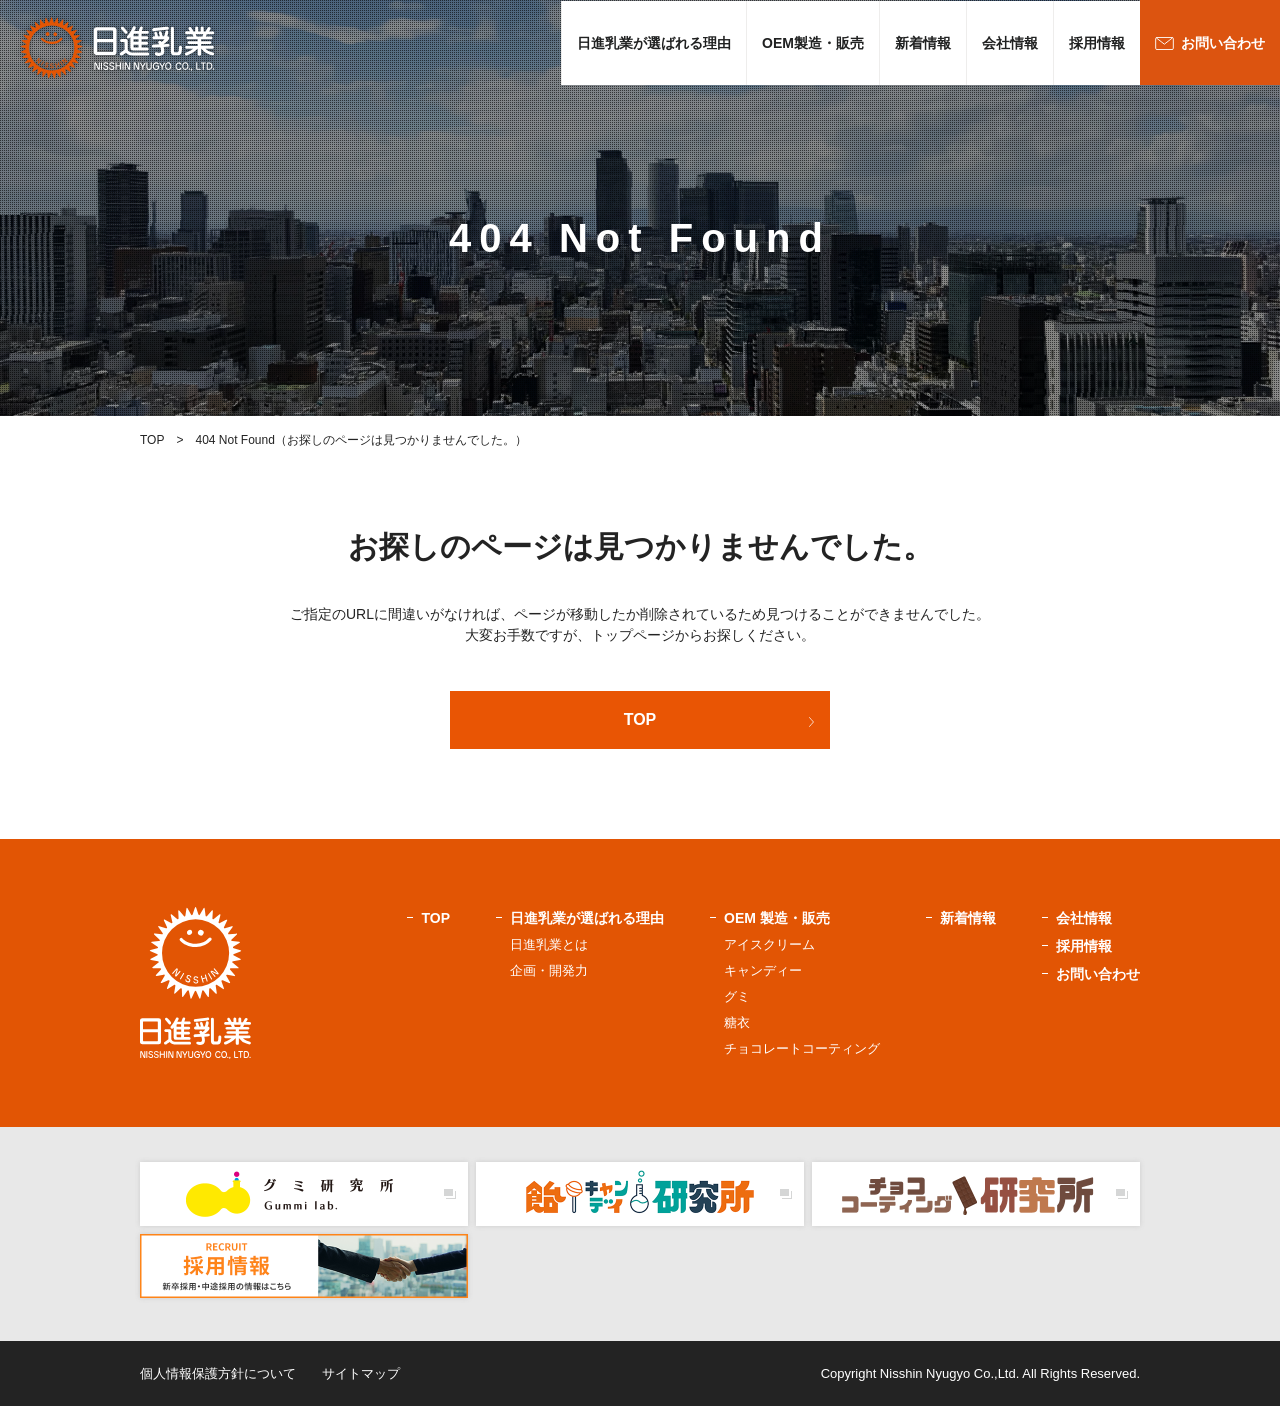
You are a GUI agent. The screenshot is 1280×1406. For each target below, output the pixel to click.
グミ (737, 996)
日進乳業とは (549, 944)
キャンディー (763, 970)
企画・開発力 (549, 970)
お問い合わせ (1223, 43)
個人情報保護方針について (218, 1373)
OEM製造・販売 (813, 43)
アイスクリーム (769, 944)
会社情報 (1010, 43)
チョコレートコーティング (802, 1048)
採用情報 (1097, 43)
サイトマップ (361, 1373)
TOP (640, 719)
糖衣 (737, 1022)
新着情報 (923, 43)
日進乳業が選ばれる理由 (654, 43)
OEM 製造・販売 (777, 918)
